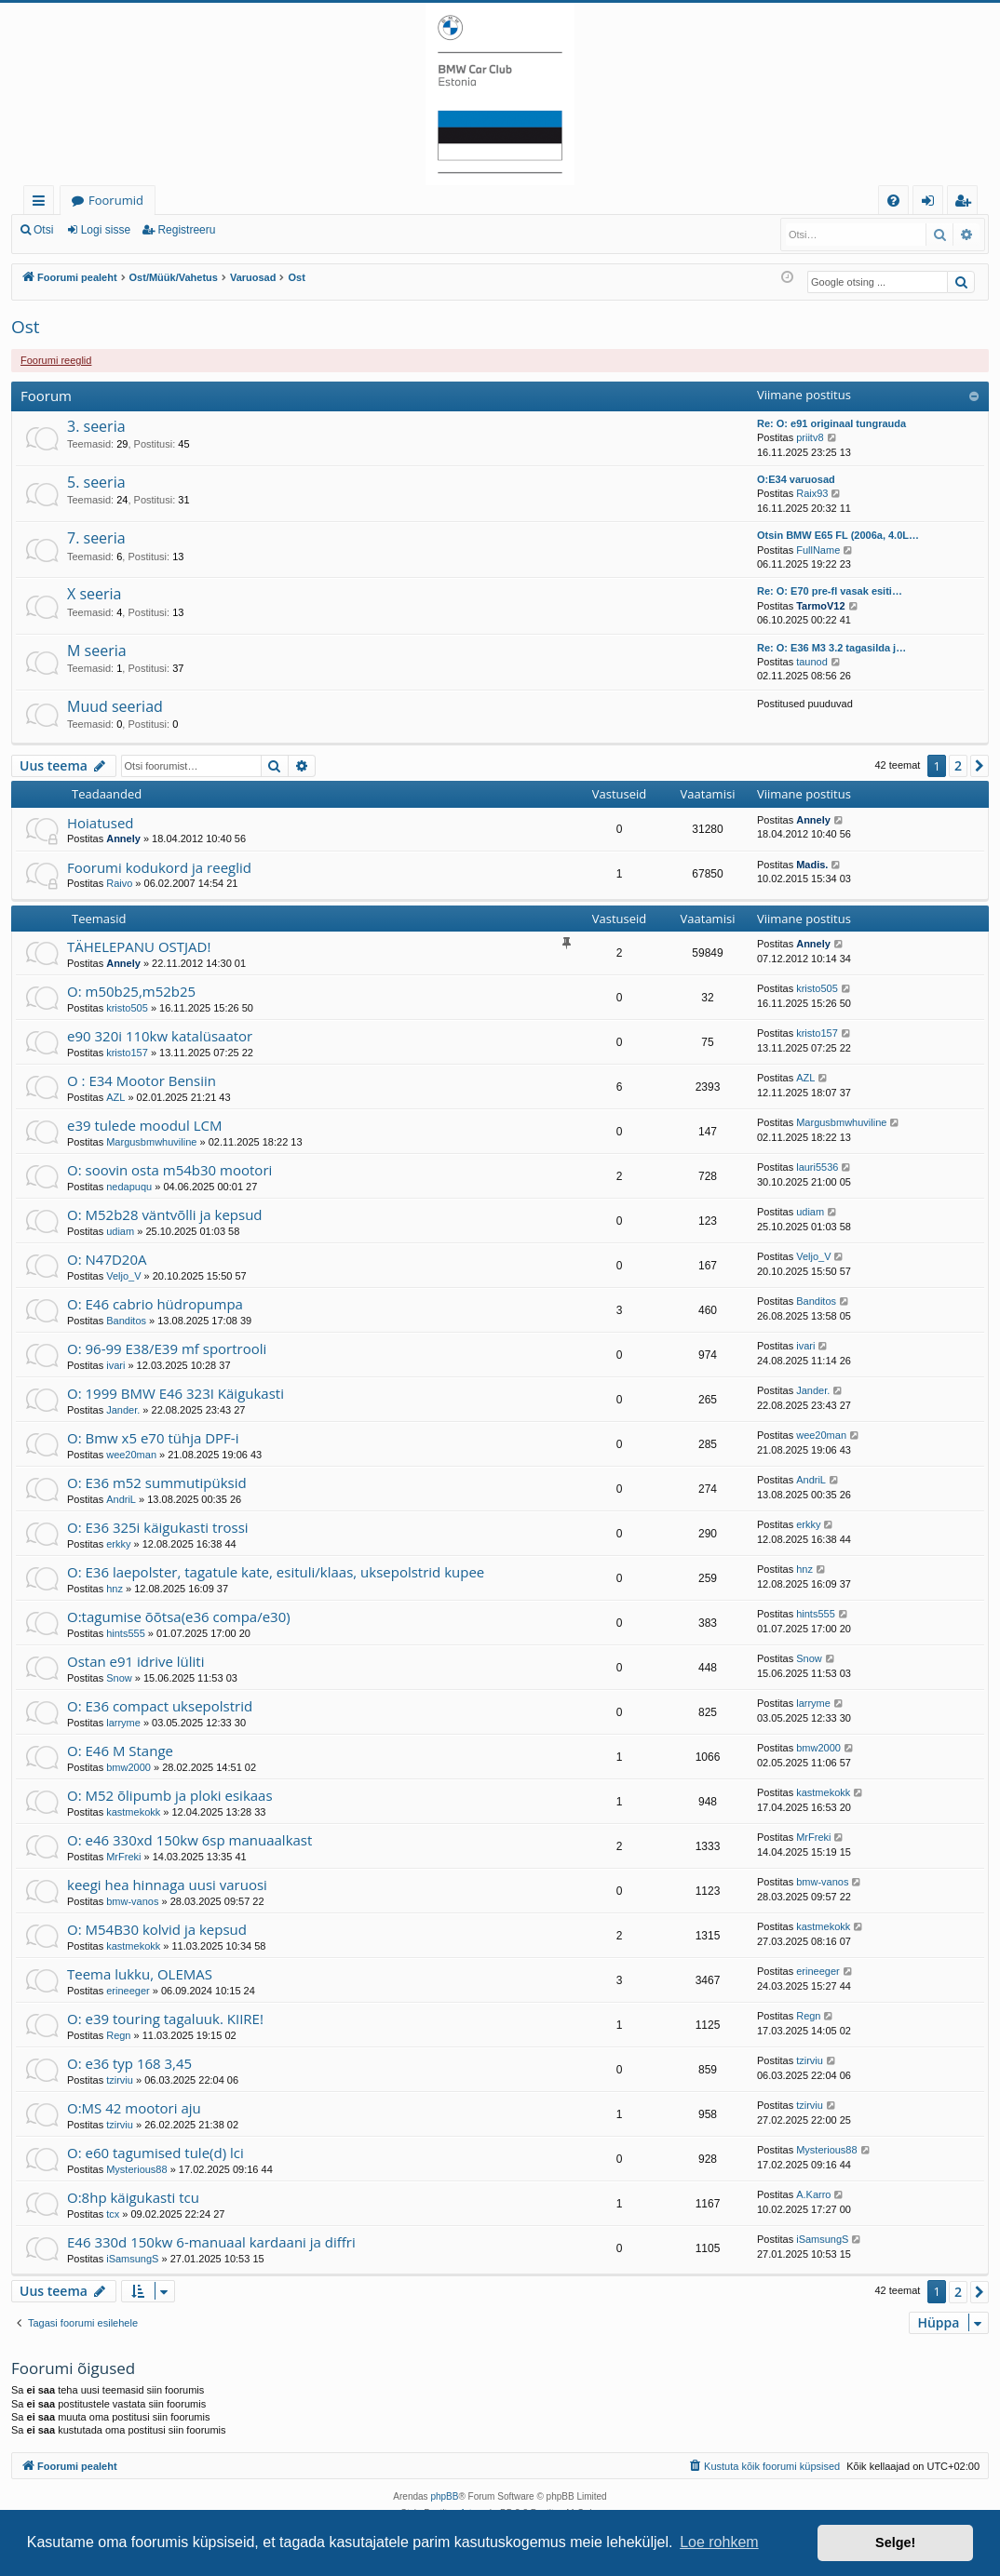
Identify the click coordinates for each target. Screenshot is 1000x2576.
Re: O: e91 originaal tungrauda (831, 423)
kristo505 (127, 1007)
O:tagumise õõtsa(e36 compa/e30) (179, 1616)
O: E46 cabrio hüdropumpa (155, 1304)
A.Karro (813, 2194)
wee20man (131, 1454)
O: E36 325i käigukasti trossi (158, 1527)
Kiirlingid (42, 203)
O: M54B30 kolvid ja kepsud (157, 1929)
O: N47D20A (106, 1259)
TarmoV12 (820, 605)
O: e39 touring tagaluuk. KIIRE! (165, 2018)
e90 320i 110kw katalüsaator (159, 1035)
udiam (120, 1231)
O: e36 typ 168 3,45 (129, 2063)
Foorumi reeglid (55, 360)
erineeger (127, 1990)
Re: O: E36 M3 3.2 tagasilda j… (831, 647)
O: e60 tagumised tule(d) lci (155, 2152)
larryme (123, 1722)
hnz (114, 1588)
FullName (818, 550)
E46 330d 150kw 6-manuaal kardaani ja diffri (211, 2242)
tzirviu (119, 2080)
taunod (812, 661)
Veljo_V (123, 1275)
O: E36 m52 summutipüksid (157, 1482)
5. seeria (96, 482)
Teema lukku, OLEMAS (139, 1974)
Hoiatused (100, 822)
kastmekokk (133, 1812)
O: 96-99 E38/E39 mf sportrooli (166, 1348)
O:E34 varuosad (796, 479)
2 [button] (958, 765)
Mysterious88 (136, 2169)
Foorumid (115, 200)
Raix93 (812, 493)
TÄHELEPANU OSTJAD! (138, 946)
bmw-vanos (132, 1901)
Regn (118, 2035)
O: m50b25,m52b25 (131, 991)
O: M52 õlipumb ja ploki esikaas (170, 1795)
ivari (115, 1365)
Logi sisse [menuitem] (931, 203)
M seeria (97, 650)
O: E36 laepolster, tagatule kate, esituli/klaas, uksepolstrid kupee (275, 1572)
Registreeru (186, 229)
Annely (123, 838)
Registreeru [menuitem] (966, 203)
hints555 (125, 1633)
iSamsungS (132, 2258)
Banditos (126, 1320)
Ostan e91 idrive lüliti (135, 1661)
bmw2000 (128, 1767)
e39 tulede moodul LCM (145, 1125)
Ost (25, 327)
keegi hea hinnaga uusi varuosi (167, 1884)
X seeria (94, 594)
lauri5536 (817, 1167)
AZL (115, 1097)
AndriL (121, 1499)
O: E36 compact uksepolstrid (159, 1706)
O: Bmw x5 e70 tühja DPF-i (152, 1438)
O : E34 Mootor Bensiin (141, 1080)
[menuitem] (893, 200)
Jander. (123, 1409)
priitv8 (809, 437)
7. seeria (96, 538)
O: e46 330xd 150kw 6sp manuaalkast (189, 1840)
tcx (112, 2214)
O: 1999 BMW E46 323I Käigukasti (175, 1393)
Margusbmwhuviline (151, 1141)
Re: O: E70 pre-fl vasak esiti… (829, 591)
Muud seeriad (115, 706)
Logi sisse (105, 229)
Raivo (119, 883)
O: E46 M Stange (120, 1750)
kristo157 (127, 1052)
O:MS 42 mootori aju (134, 2108)
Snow (119, 1678)
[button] (979, 766)
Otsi (43, 229)
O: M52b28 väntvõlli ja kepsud (165, 1214)
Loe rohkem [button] (719, 2542)
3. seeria (96, 426)
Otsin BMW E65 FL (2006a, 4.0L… (838, 535)
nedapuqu (129, 1186)
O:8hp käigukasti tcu (133, 2197)
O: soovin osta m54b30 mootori (169, 1170)
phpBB (444, 2496)
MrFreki (123, 1856)
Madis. (812, 864)
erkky (118, 1544)
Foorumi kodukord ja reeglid (159, 867)
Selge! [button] (895, 2542)
